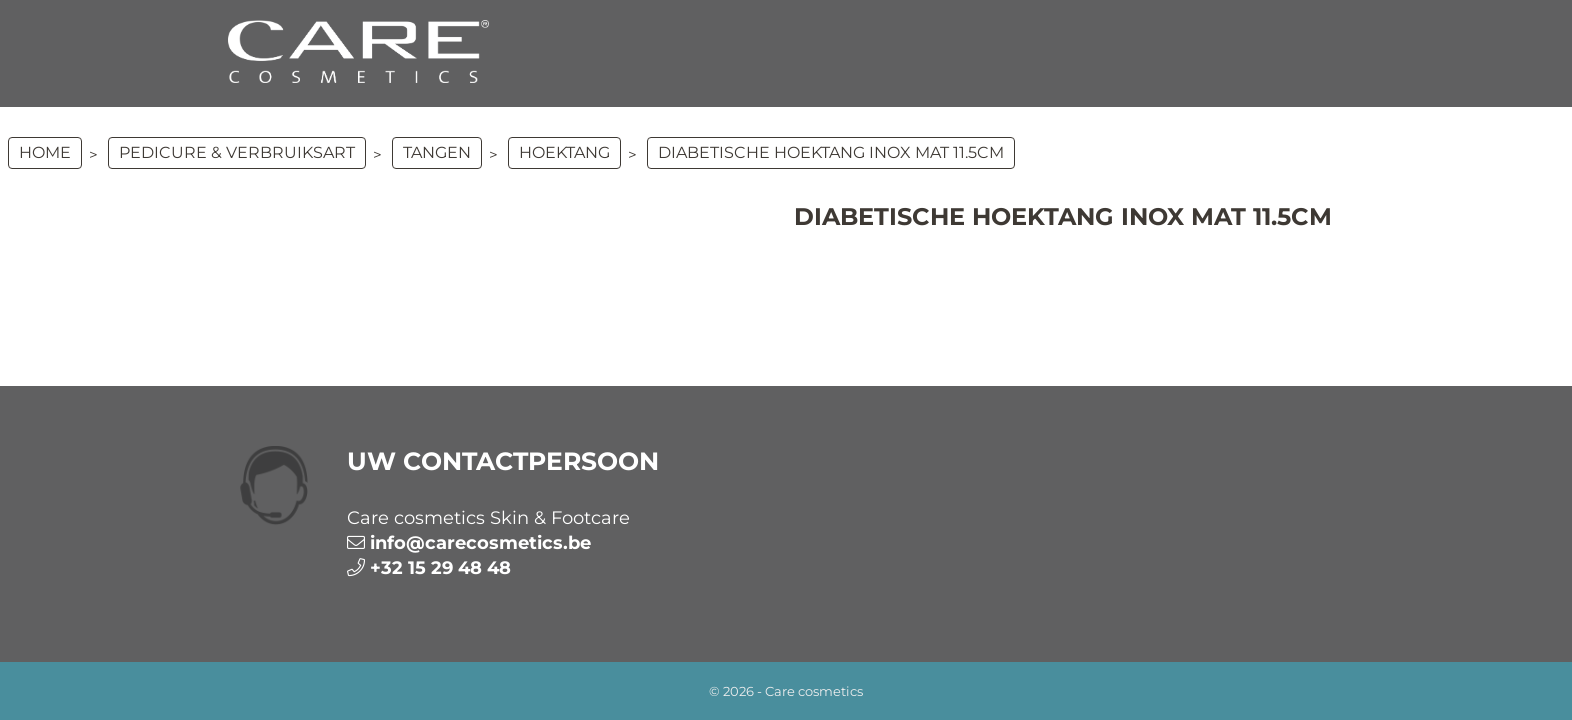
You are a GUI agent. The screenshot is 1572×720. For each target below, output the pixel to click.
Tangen (437, 152)
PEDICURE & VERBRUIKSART (237, 152)
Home (45, 152)
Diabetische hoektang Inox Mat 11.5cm (831, 152)
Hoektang (564, 152)
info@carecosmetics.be (480, 543)
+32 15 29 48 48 (440, 568)
